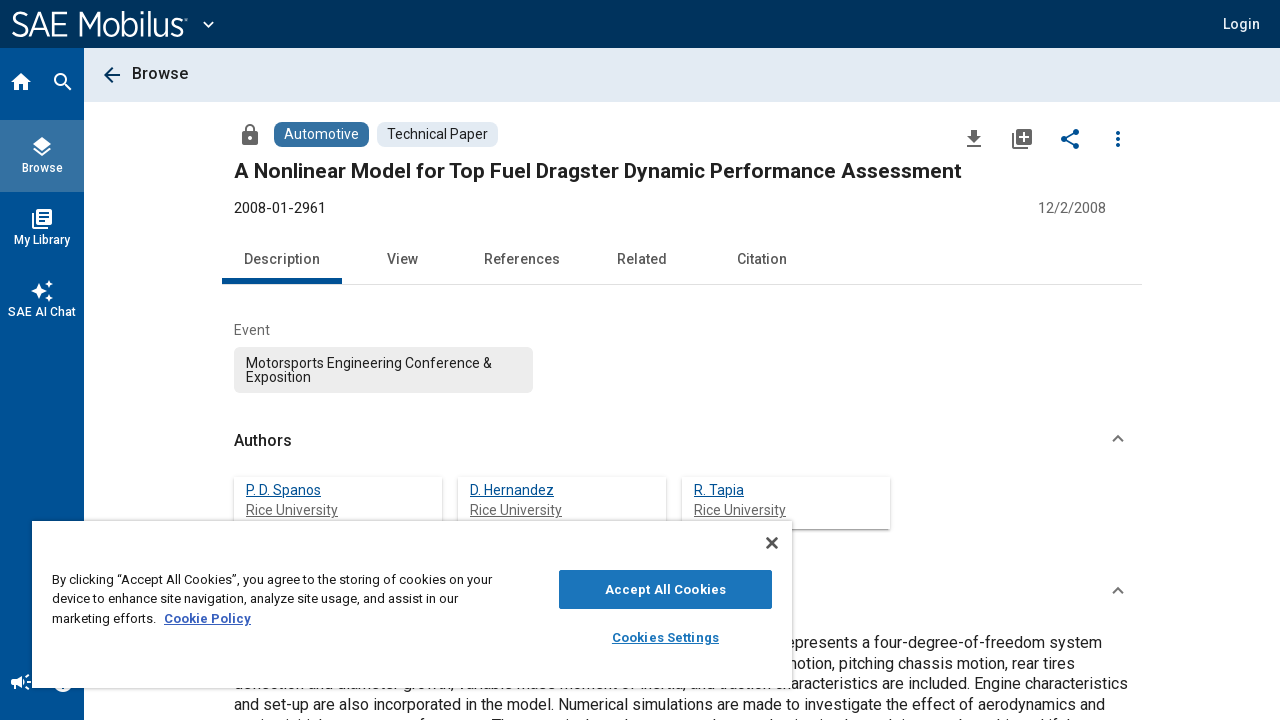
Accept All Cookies (650, 589)
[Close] (754, 543)
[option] (383, 370)
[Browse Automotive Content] (321, 134)
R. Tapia (719, 490)
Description (282, 259)
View (402, 259)
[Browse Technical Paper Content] (437, 134)
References (522, 259)
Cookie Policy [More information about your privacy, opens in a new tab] (207, 618)
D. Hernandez (512, 490)
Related (642, 259)
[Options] (1118, 138)
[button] (682, 441)
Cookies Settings (650, 637)
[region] (403, 604)
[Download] (974, 138)
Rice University (292, 510)
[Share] (1070, 138)
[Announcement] (21, 684)
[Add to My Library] (1022, 138)
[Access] (250, 134)
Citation (762, 259)
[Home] (21, 84)
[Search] (63, 84)
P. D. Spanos (283, 490)
